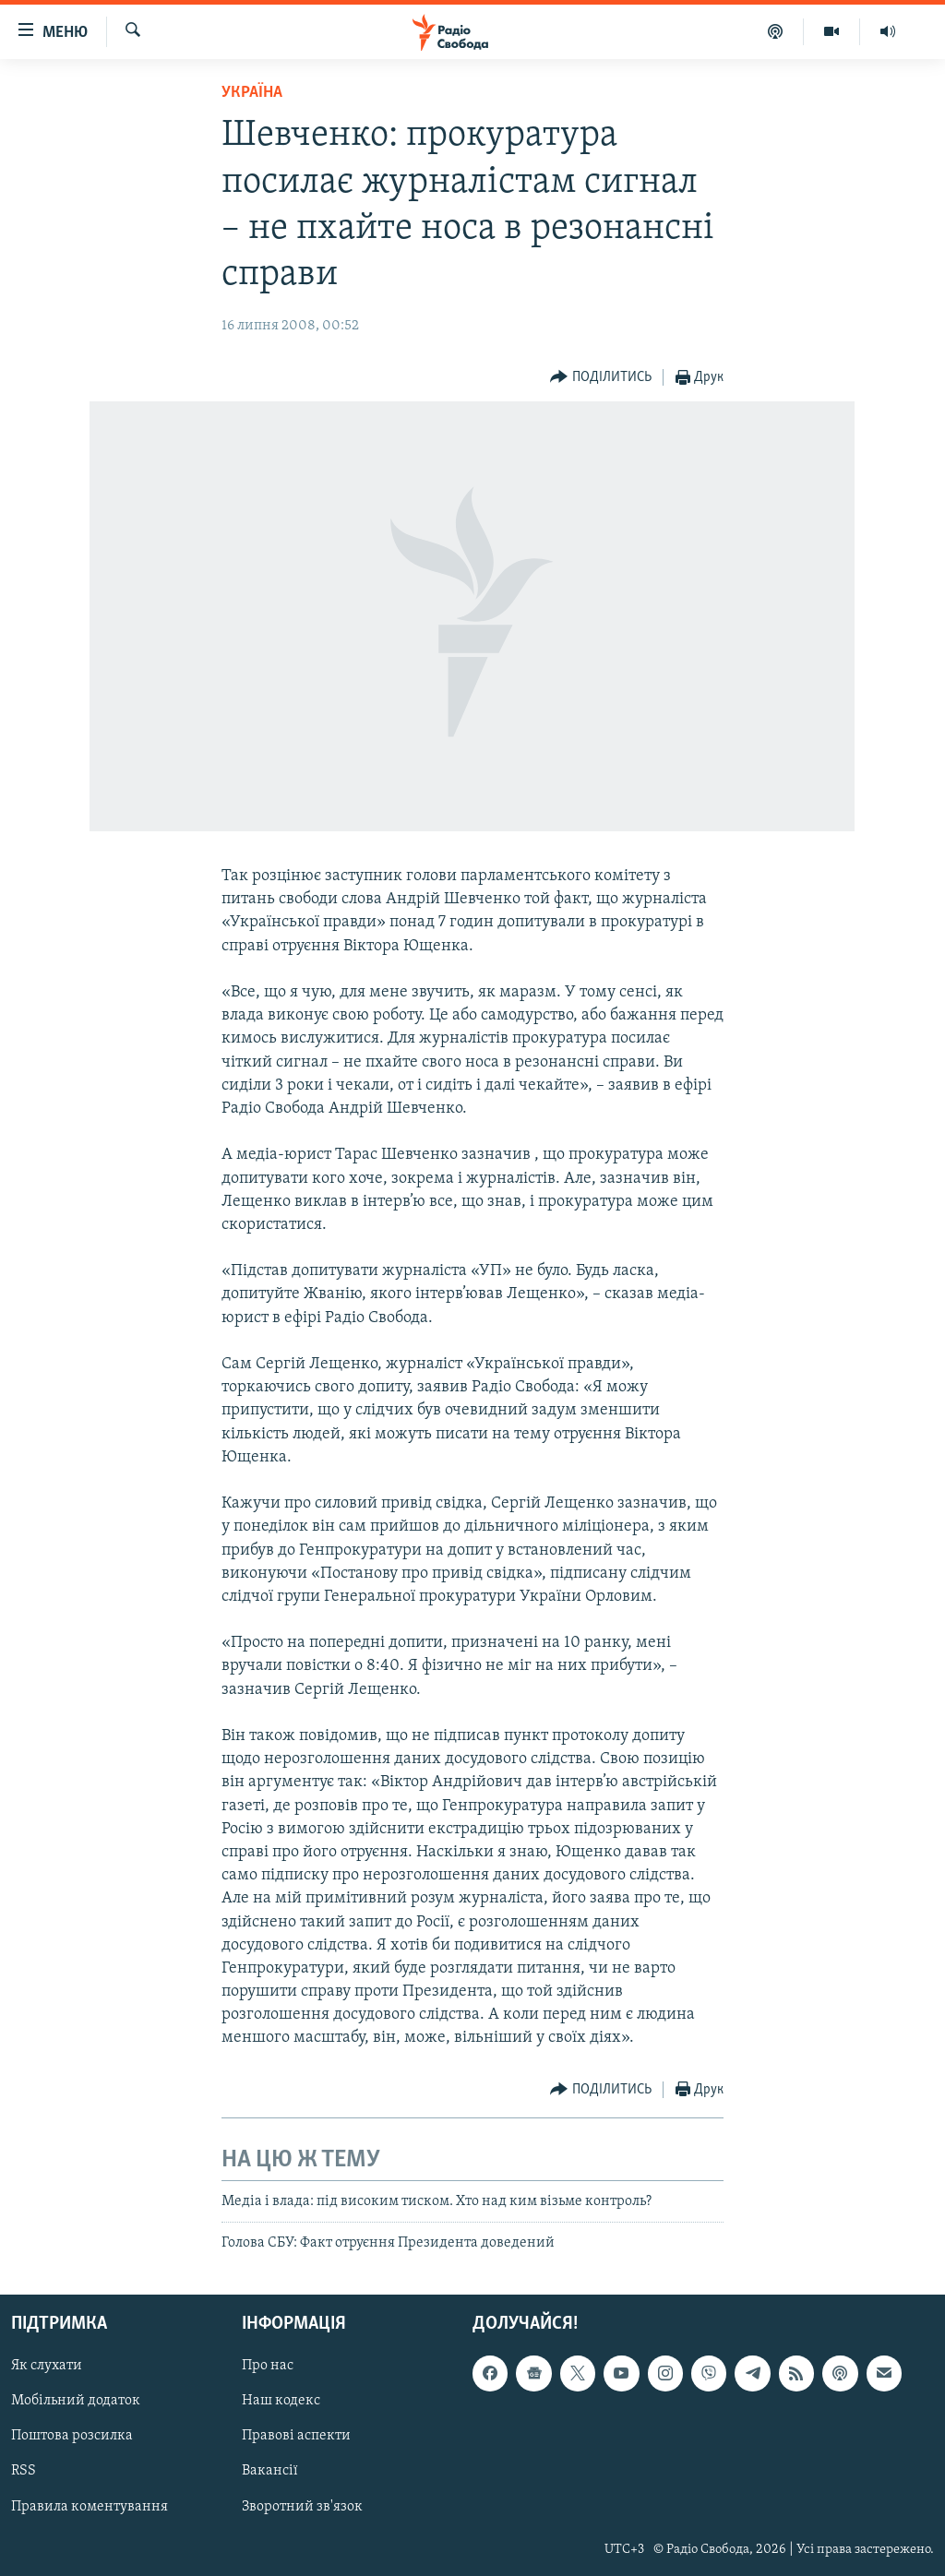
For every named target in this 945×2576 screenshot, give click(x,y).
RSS (23, 2471)
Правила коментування (89, 2506)
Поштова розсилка (72, 2436)
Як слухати (46, 2366)
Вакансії (270, 2471)
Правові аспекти (296, 2436)
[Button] (601, 377)
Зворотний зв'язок (302, 2506)
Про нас (267, 2366)
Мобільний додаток (75, 2401)
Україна (251, 92)
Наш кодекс (281, 2401)
